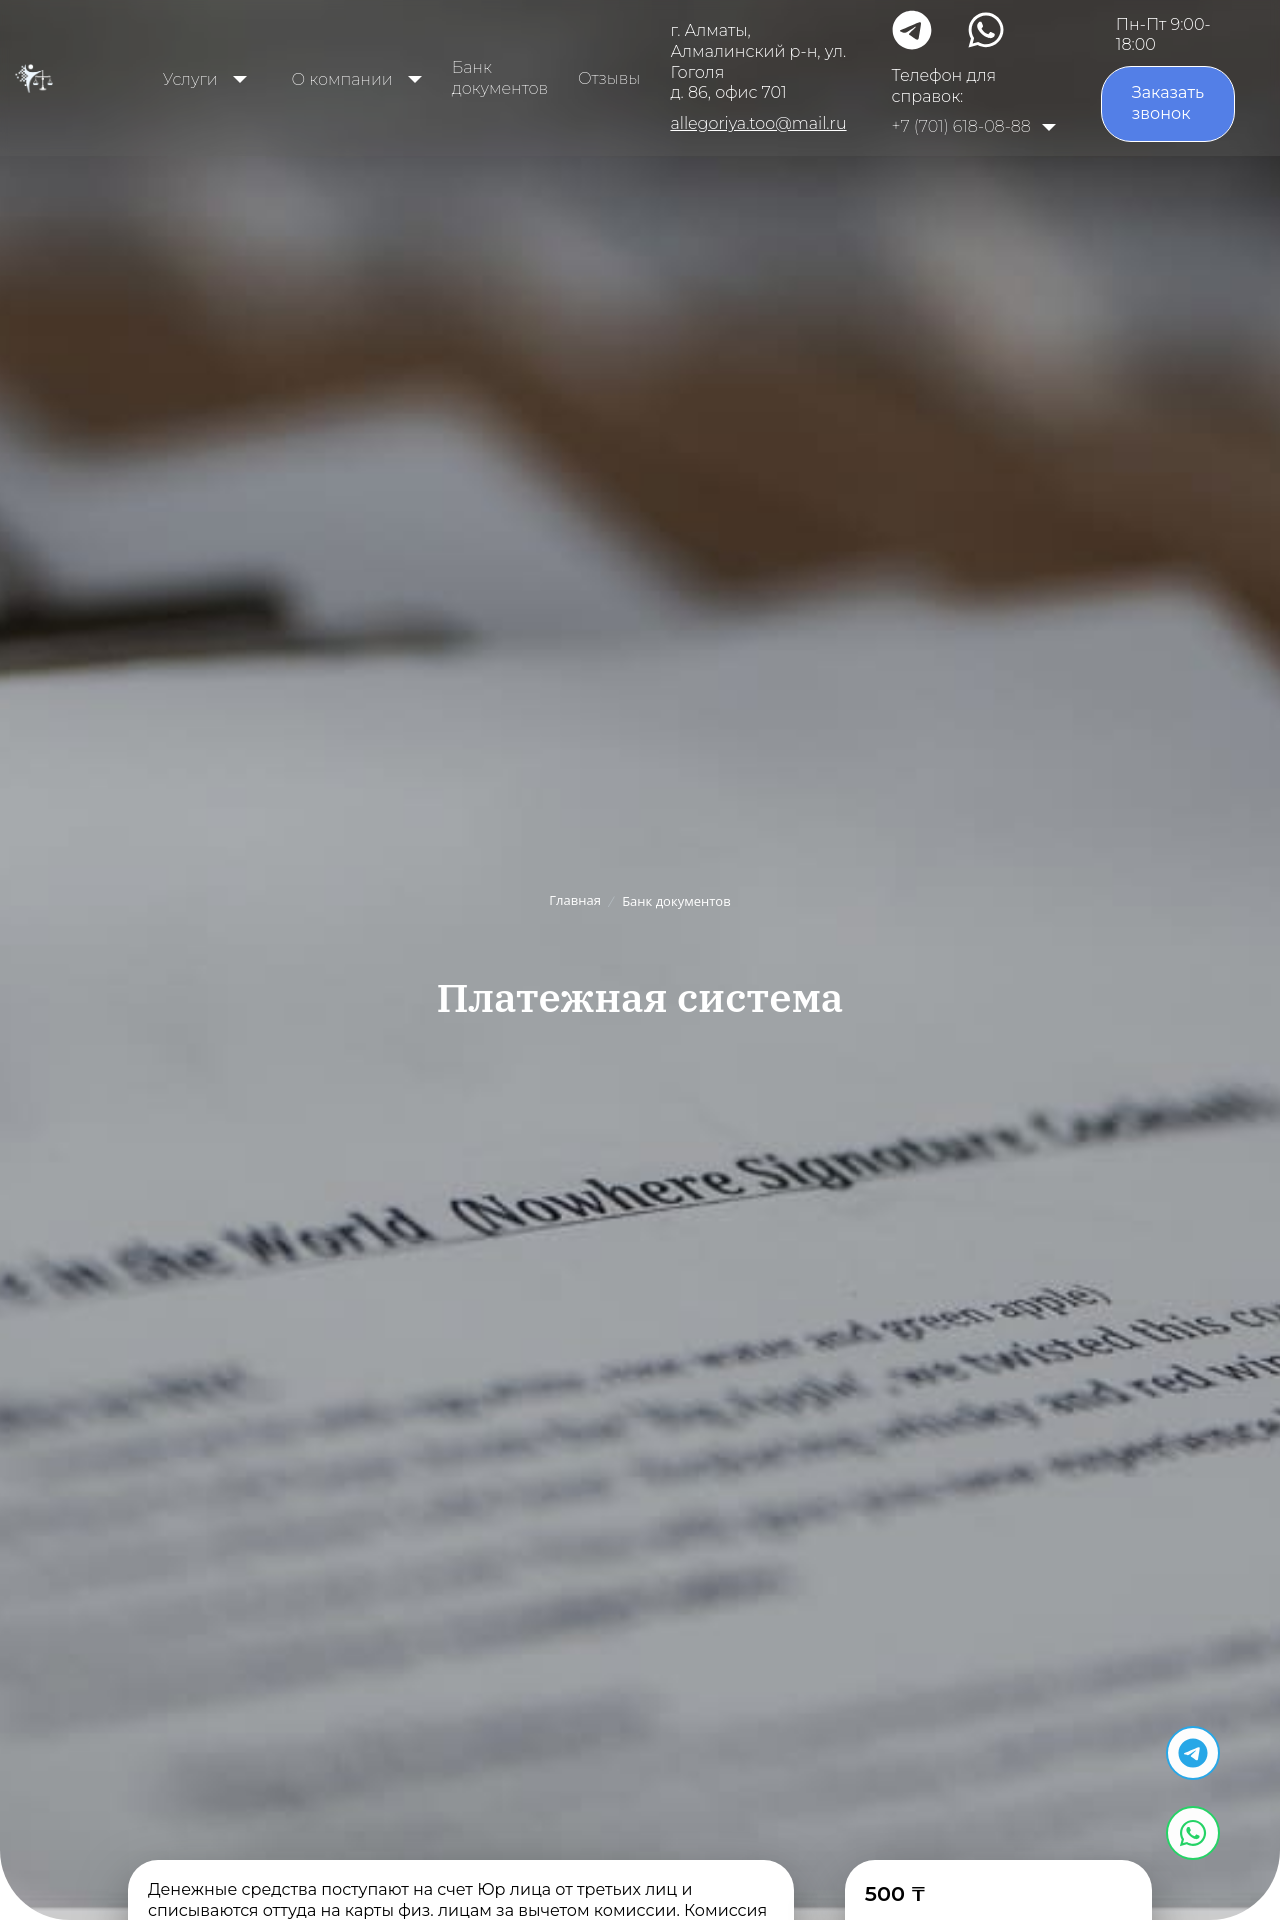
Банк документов (500, 78)
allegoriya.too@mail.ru (758, 123)
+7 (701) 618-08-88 (961, 126)
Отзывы (609, 78)
